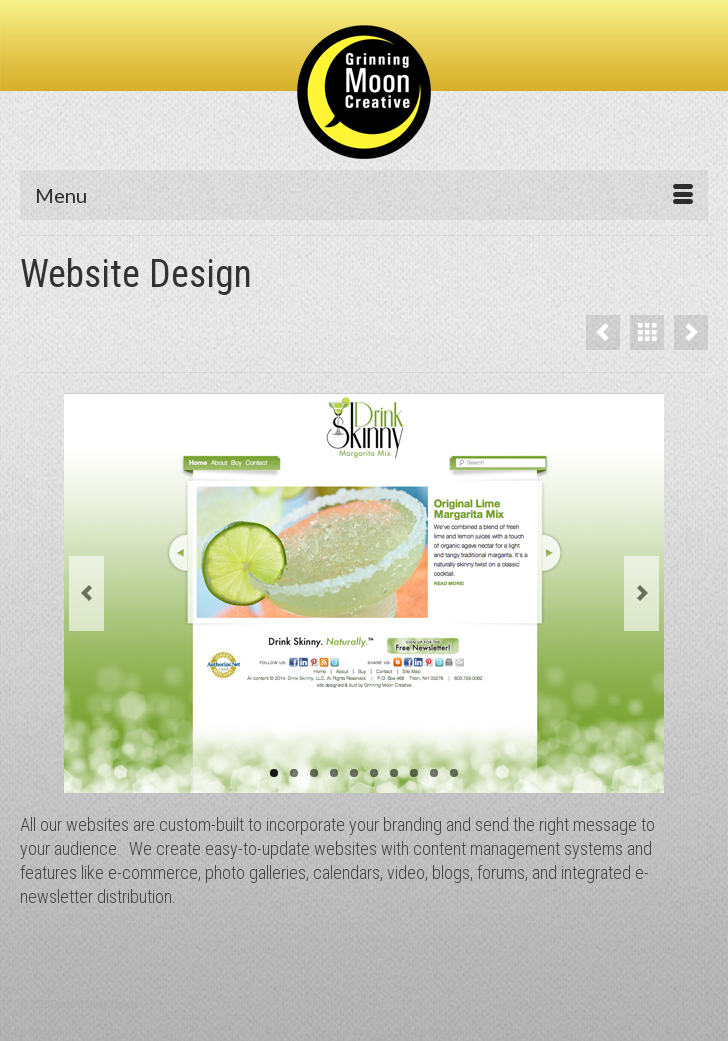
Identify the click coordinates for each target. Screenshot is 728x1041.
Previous (86, 593)
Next (641, 593)
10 (454, 773)
